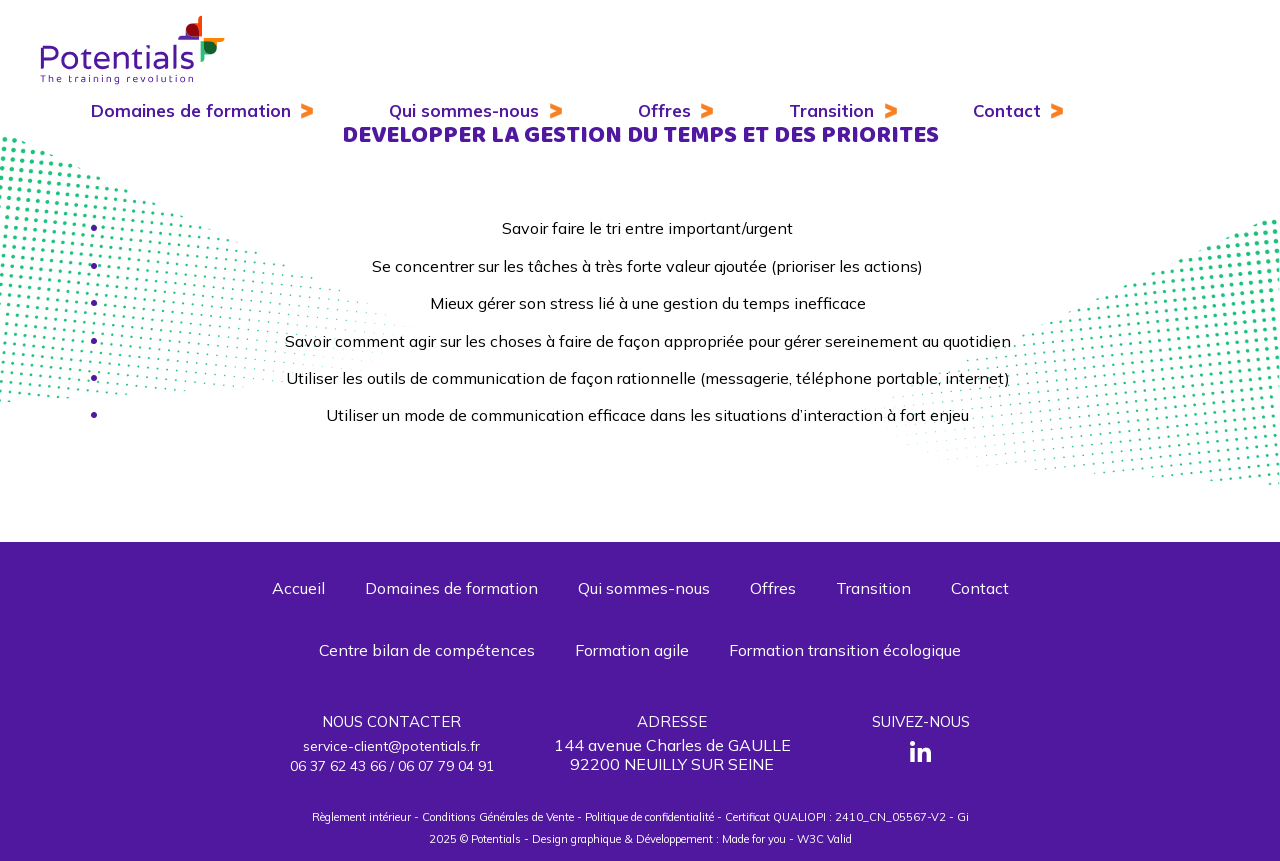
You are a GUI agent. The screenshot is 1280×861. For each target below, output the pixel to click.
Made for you (754, 839)
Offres (664, 110)
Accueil (298, 588)
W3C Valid (824, 839)
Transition (831, 110)
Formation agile (632, 650)
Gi (963, 817)
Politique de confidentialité (649, 817)
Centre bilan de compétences (427, 650)
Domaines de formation (191, 110)
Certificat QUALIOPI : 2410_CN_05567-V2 (835, 817)
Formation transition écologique (845, 650)
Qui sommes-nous (464, 110)
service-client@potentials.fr (391, 746)
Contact (1007, 110)
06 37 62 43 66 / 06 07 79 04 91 (392, 766)
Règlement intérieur (361, 817)
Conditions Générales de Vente (498, 817)
